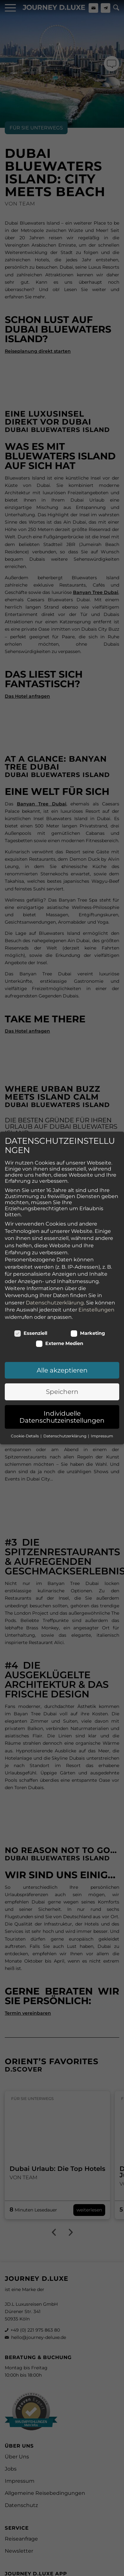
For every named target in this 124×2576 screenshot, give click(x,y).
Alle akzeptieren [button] (62, 1291)
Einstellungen (96, 1231)
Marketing (88, 1254)
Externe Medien (59, 1264)
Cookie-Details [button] (25, 1357)
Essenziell (30, 1254)
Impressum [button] (102, 1357)
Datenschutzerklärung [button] (65, 1357)
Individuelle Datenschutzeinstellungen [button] (62, 1338)
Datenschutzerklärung (55, 1224)
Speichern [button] (62, 1313)
